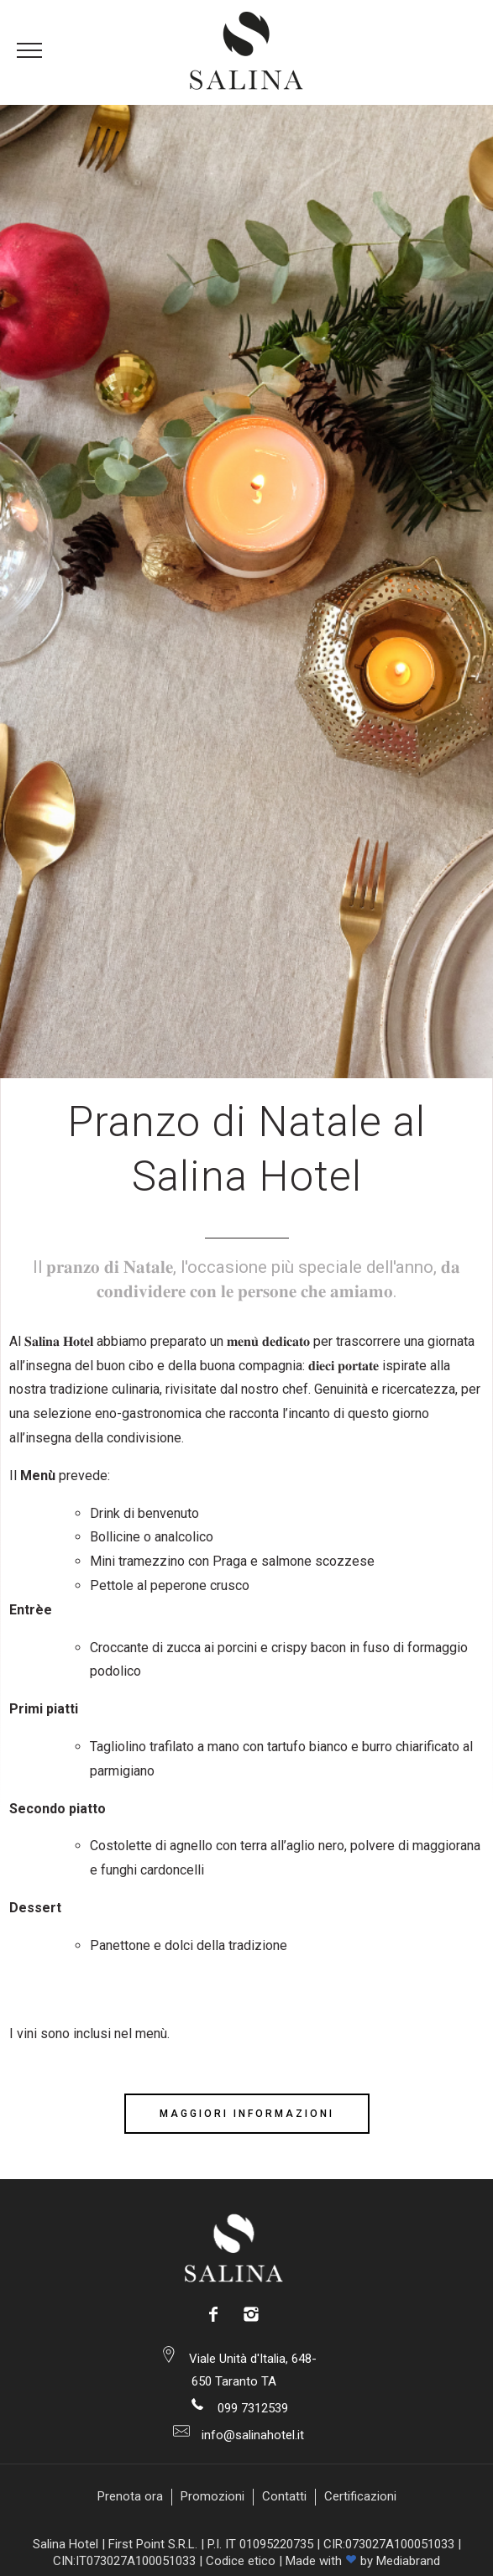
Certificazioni (360, 2496)
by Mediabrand (400, 2560)
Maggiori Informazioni (247, 2114)
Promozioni (212, 2496)
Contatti (284, 2496)
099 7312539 (251, 2408)
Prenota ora (130, 2496)
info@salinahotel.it (251, 2435)
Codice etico (240, 2560)
